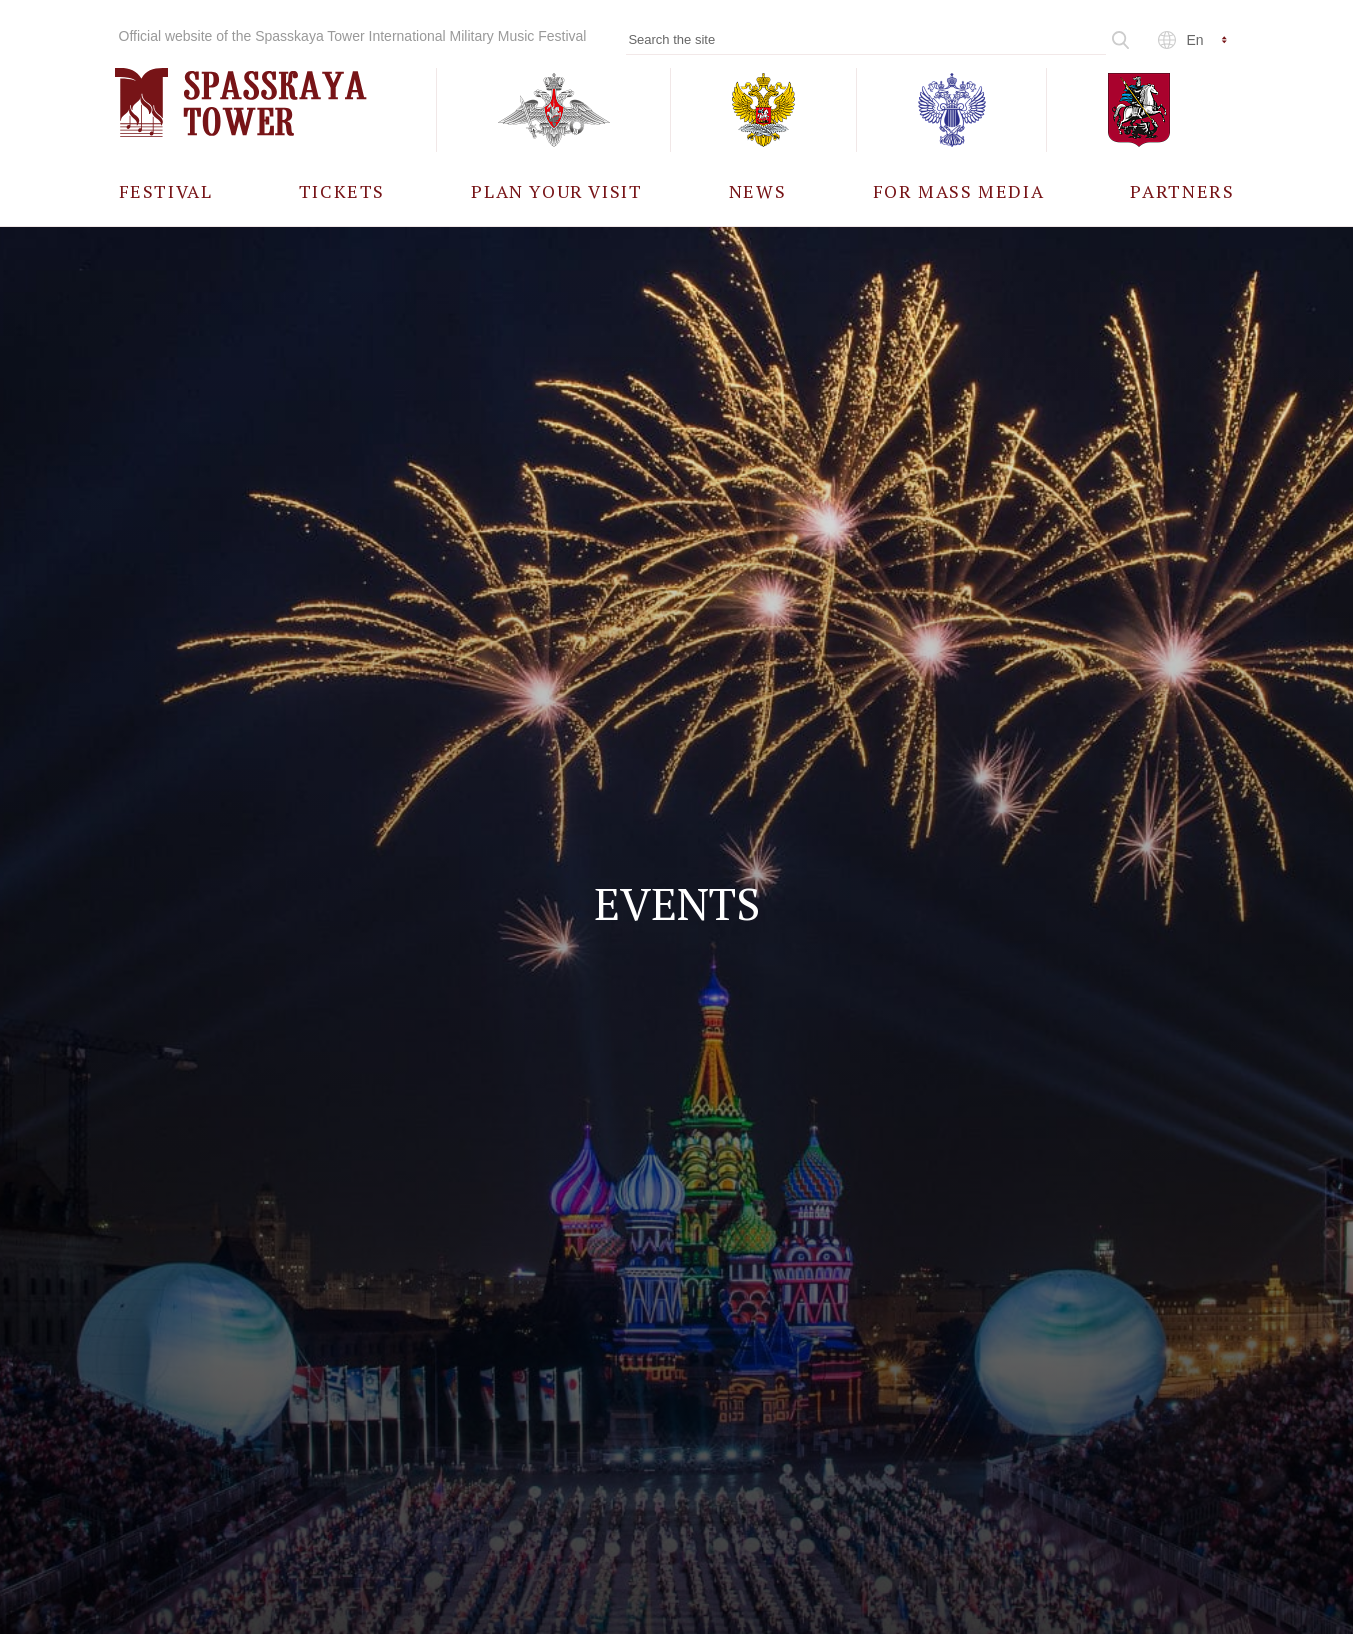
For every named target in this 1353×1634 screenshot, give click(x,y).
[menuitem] (166, 190)
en (1195, 40)
